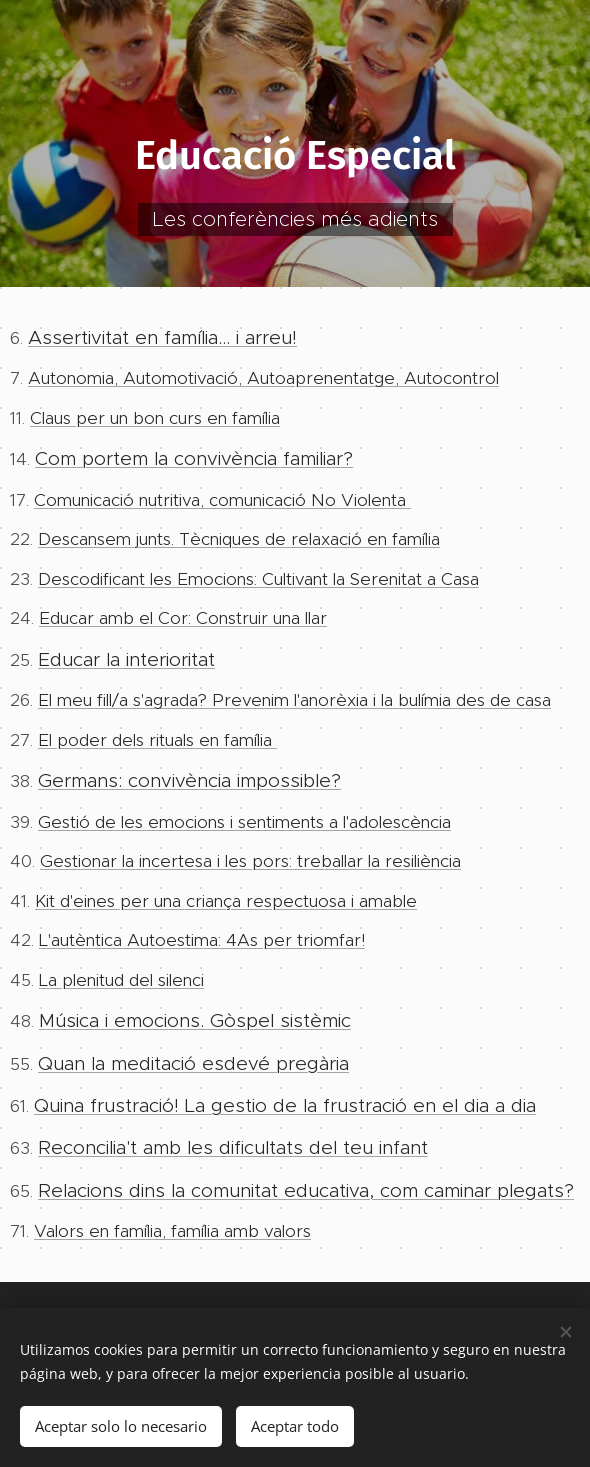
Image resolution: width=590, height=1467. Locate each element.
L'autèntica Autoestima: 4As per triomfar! (202, 941)
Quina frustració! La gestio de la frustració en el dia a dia (285, 1106)
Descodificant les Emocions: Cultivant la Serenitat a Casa (258, 579)
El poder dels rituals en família (157, 740)
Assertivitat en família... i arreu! (162, 337)
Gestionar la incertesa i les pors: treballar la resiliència (250, 862)
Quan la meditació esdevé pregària (193, 1063)
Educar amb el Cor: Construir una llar (183, 619)
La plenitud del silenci (121, 980)
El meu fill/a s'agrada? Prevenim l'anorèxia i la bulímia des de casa (294, 701)
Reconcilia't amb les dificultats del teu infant (233, 1148)
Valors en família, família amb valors (172, 1232)
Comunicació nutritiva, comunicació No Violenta (222, 500)
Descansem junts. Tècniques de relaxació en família (239, 540)
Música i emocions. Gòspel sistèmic (195, 1021)
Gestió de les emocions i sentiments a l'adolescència (244, 822)
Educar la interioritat (126, 659)
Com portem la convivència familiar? (194, 459)
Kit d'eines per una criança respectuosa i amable (226, 901)
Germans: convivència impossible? (189, 781)
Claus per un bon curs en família (155, 418)
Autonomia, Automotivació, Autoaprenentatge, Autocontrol (263, 379)
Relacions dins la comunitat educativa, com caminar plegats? (306, 1190)
